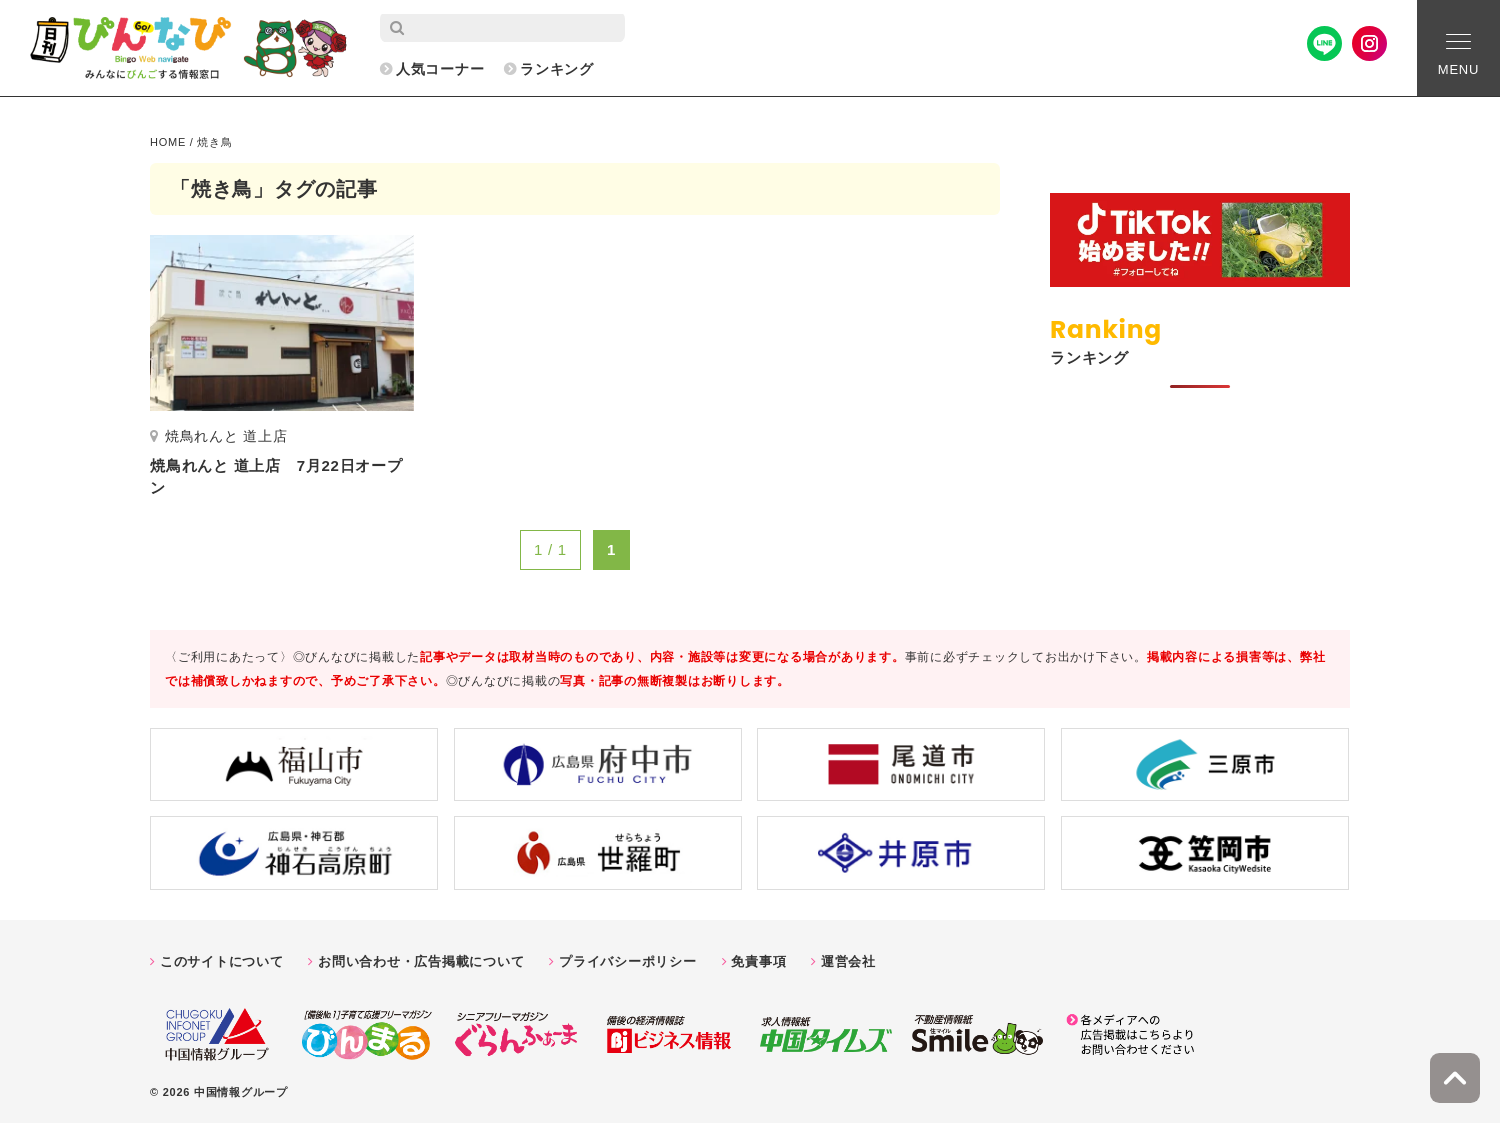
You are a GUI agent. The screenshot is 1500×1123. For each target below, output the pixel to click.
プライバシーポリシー (628, 961)
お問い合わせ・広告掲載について (421, 961)
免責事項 (758, 961)
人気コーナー (440, 69)
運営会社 (848, 961)
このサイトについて (222, 961)
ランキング (557, 69)
